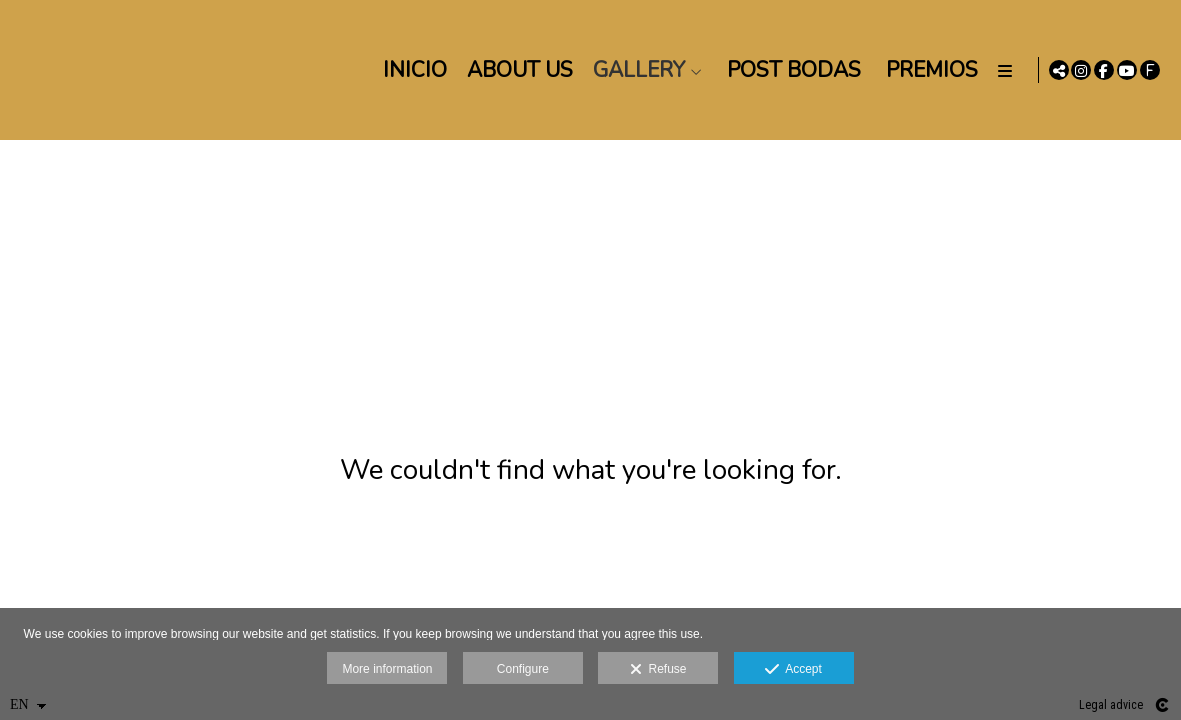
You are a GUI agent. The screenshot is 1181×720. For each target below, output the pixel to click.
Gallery (635, 70)
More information (387, 669)
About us (516, 70)
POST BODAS (790, 70)
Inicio (411, 70)
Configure (523, 669)
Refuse (658, 670)
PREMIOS (928, 70)
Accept (793, 670)
